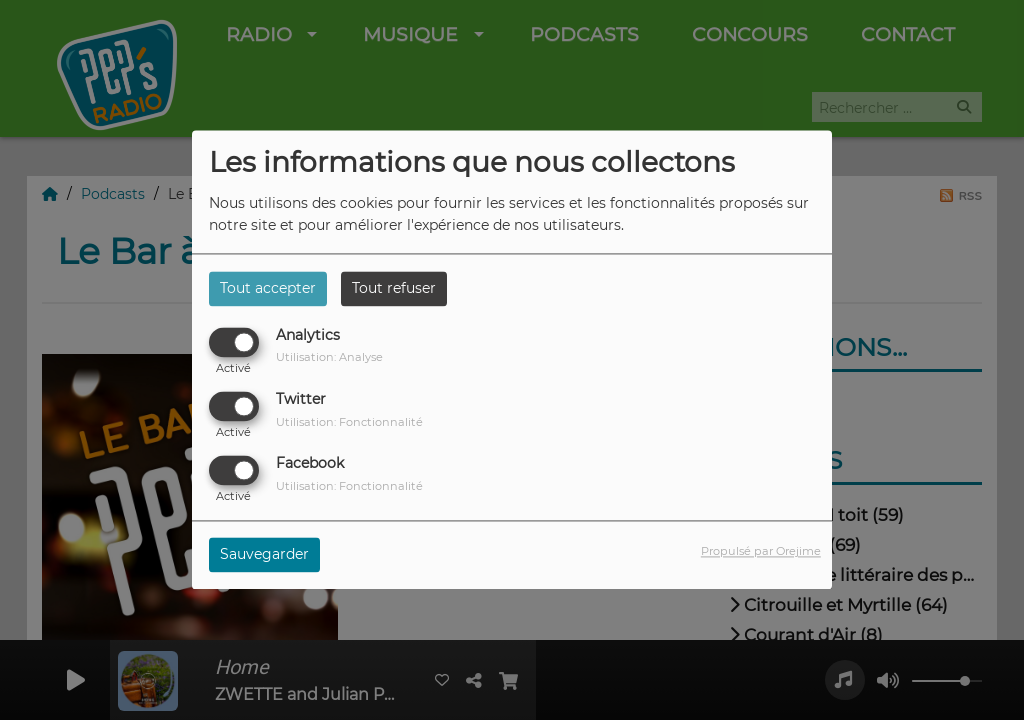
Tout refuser (394, 288)
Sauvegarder (264, 555)
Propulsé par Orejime (761, 552)
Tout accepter (268, 288)
